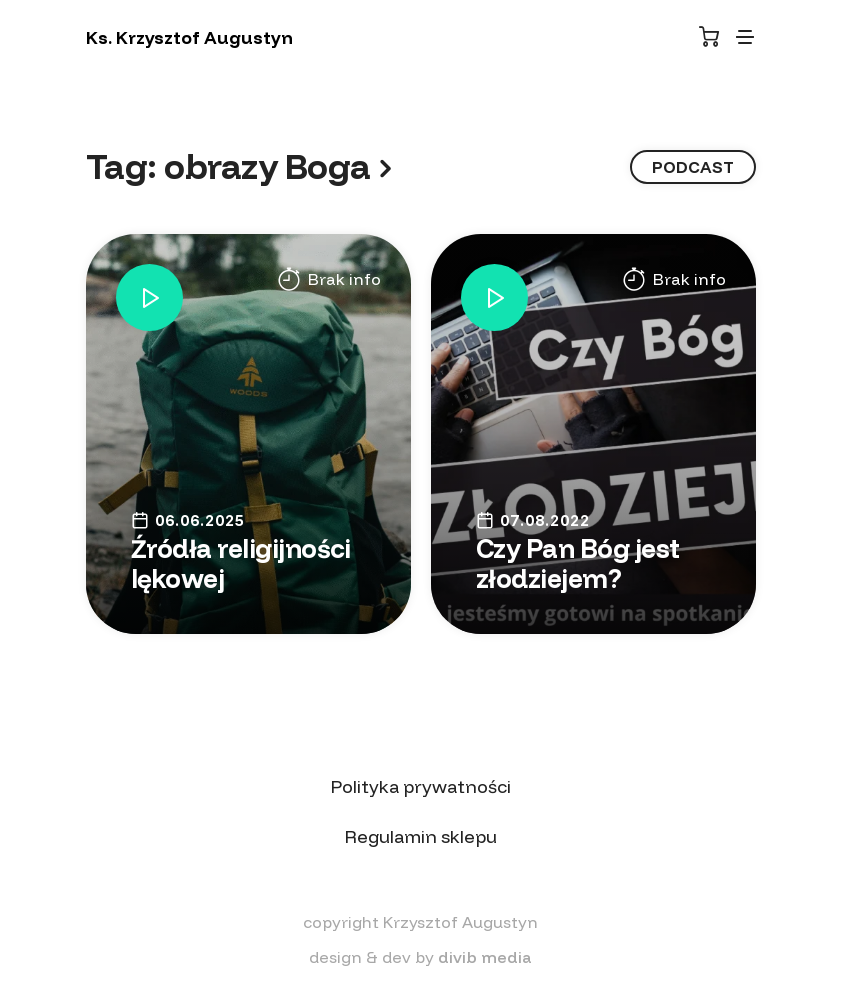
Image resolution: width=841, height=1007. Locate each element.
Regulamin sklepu (421, 836)
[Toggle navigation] (745, 37)
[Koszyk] (709, 36)
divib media (485, 957)
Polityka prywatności (421, 786)
